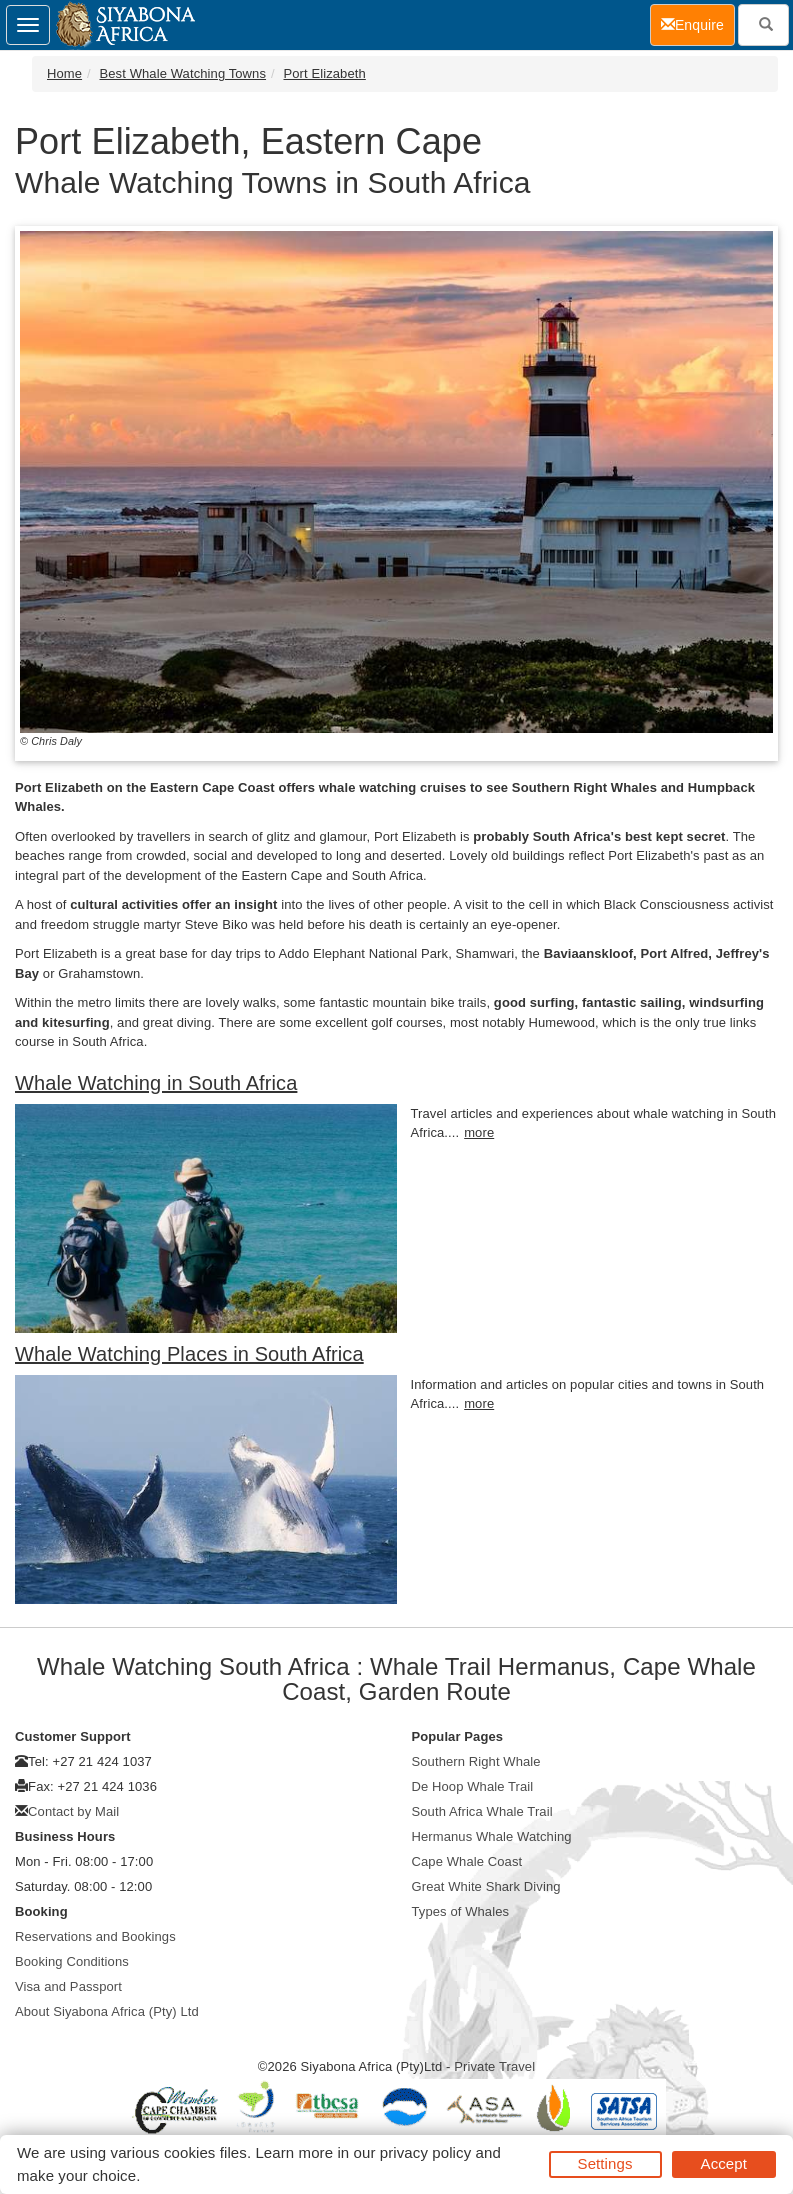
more (479, 1132)
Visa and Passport (68, 1986)
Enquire (698, 23)
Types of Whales (461, 1911)
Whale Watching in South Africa (156, 1083)
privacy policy (425, 2152)
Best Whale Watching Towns (183, 73)
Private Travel (494, 2066)
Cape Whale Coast (467, 1861)
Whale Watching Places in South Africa (189, 1354)
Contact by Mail (73, 1811)
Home (64, 73)
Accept (724, 2163)
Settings (605, 2163)
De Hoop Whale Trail (473, 1786)
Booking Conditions (72, 1961)
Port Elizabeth (324, 73)
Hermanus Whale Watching (492, 1836)
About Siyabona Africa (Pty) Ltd (107, 2011)
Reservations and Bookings (95, 1936)
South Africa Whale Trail (482, 1811)
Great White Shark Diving (486, 1886)
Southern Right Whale (476, 1761)
